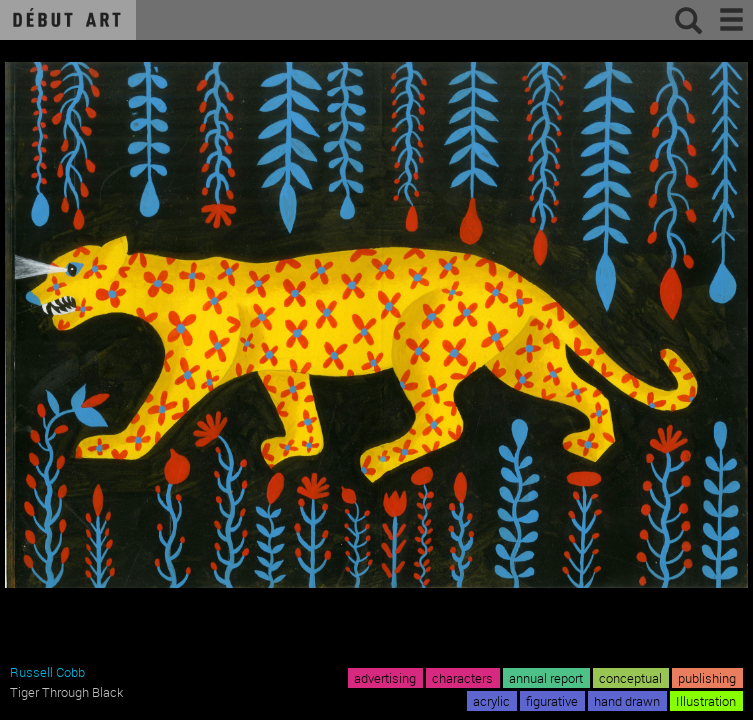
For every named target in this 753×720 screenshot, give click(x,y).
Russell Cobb (47, 672)
